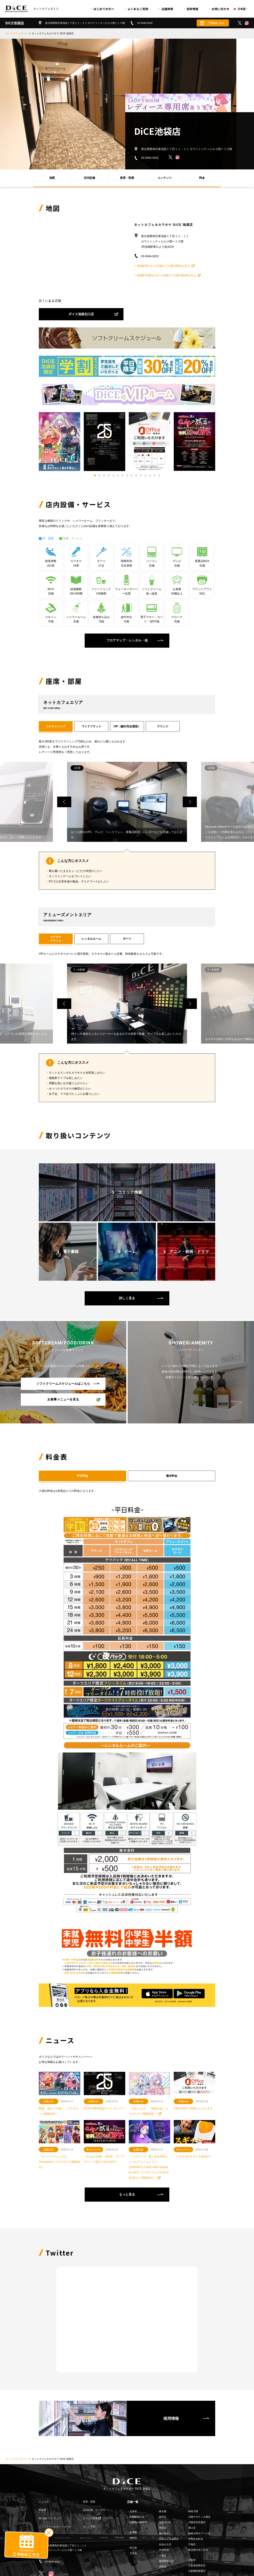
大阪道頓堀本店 (196, 2565)
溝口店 (192, 2527)
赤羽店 (162, 2516)
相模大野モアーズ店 (199, 2533)
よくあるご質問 (138, 9)
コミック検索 (92, 2518)
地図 (52, 177)
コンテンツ (165, 177)
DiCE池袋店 (14, 22)
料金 (202, 177)
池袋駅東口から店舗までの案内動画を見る (165, 265)
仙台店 (133, 2537)
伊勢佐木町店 (195, 2538)
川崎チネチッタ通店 (199, 2516)
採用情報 (192, 9)
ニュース (44, 2501)
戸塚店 (192, 2544)
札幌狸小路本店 (138, 2522)
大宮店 (133, 2553)
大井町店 (164, 2549)
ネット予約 (89, 2526)
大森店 (162, 2555)
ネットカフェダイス (17, 33)
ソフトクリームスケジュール (55, 2526)
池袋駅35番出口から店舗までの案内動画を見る (168, 275)
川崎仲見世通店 (196, 2522)
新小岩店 (164, 2533)
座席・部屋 (127, 177)
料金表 (42, 2510)
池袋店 (162, 2527)
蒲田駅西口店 (166, 2561)
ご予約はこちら (212, 23)
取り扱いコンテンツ (50, 2518)
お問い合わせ (220, 9)
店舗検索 (167, 9)
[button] (95, 475)
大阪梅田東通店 (196, 2570)
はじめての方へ (103, 9)
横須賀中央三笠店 (198, 2549)
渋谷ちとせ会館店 (169, 2538)
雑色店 (162, 2566)
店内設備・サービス (94, 2510)
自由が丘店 (165, 2544)
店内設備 (89, 177)
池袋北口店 (165, 2522)
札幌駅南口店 (136, 2516)
